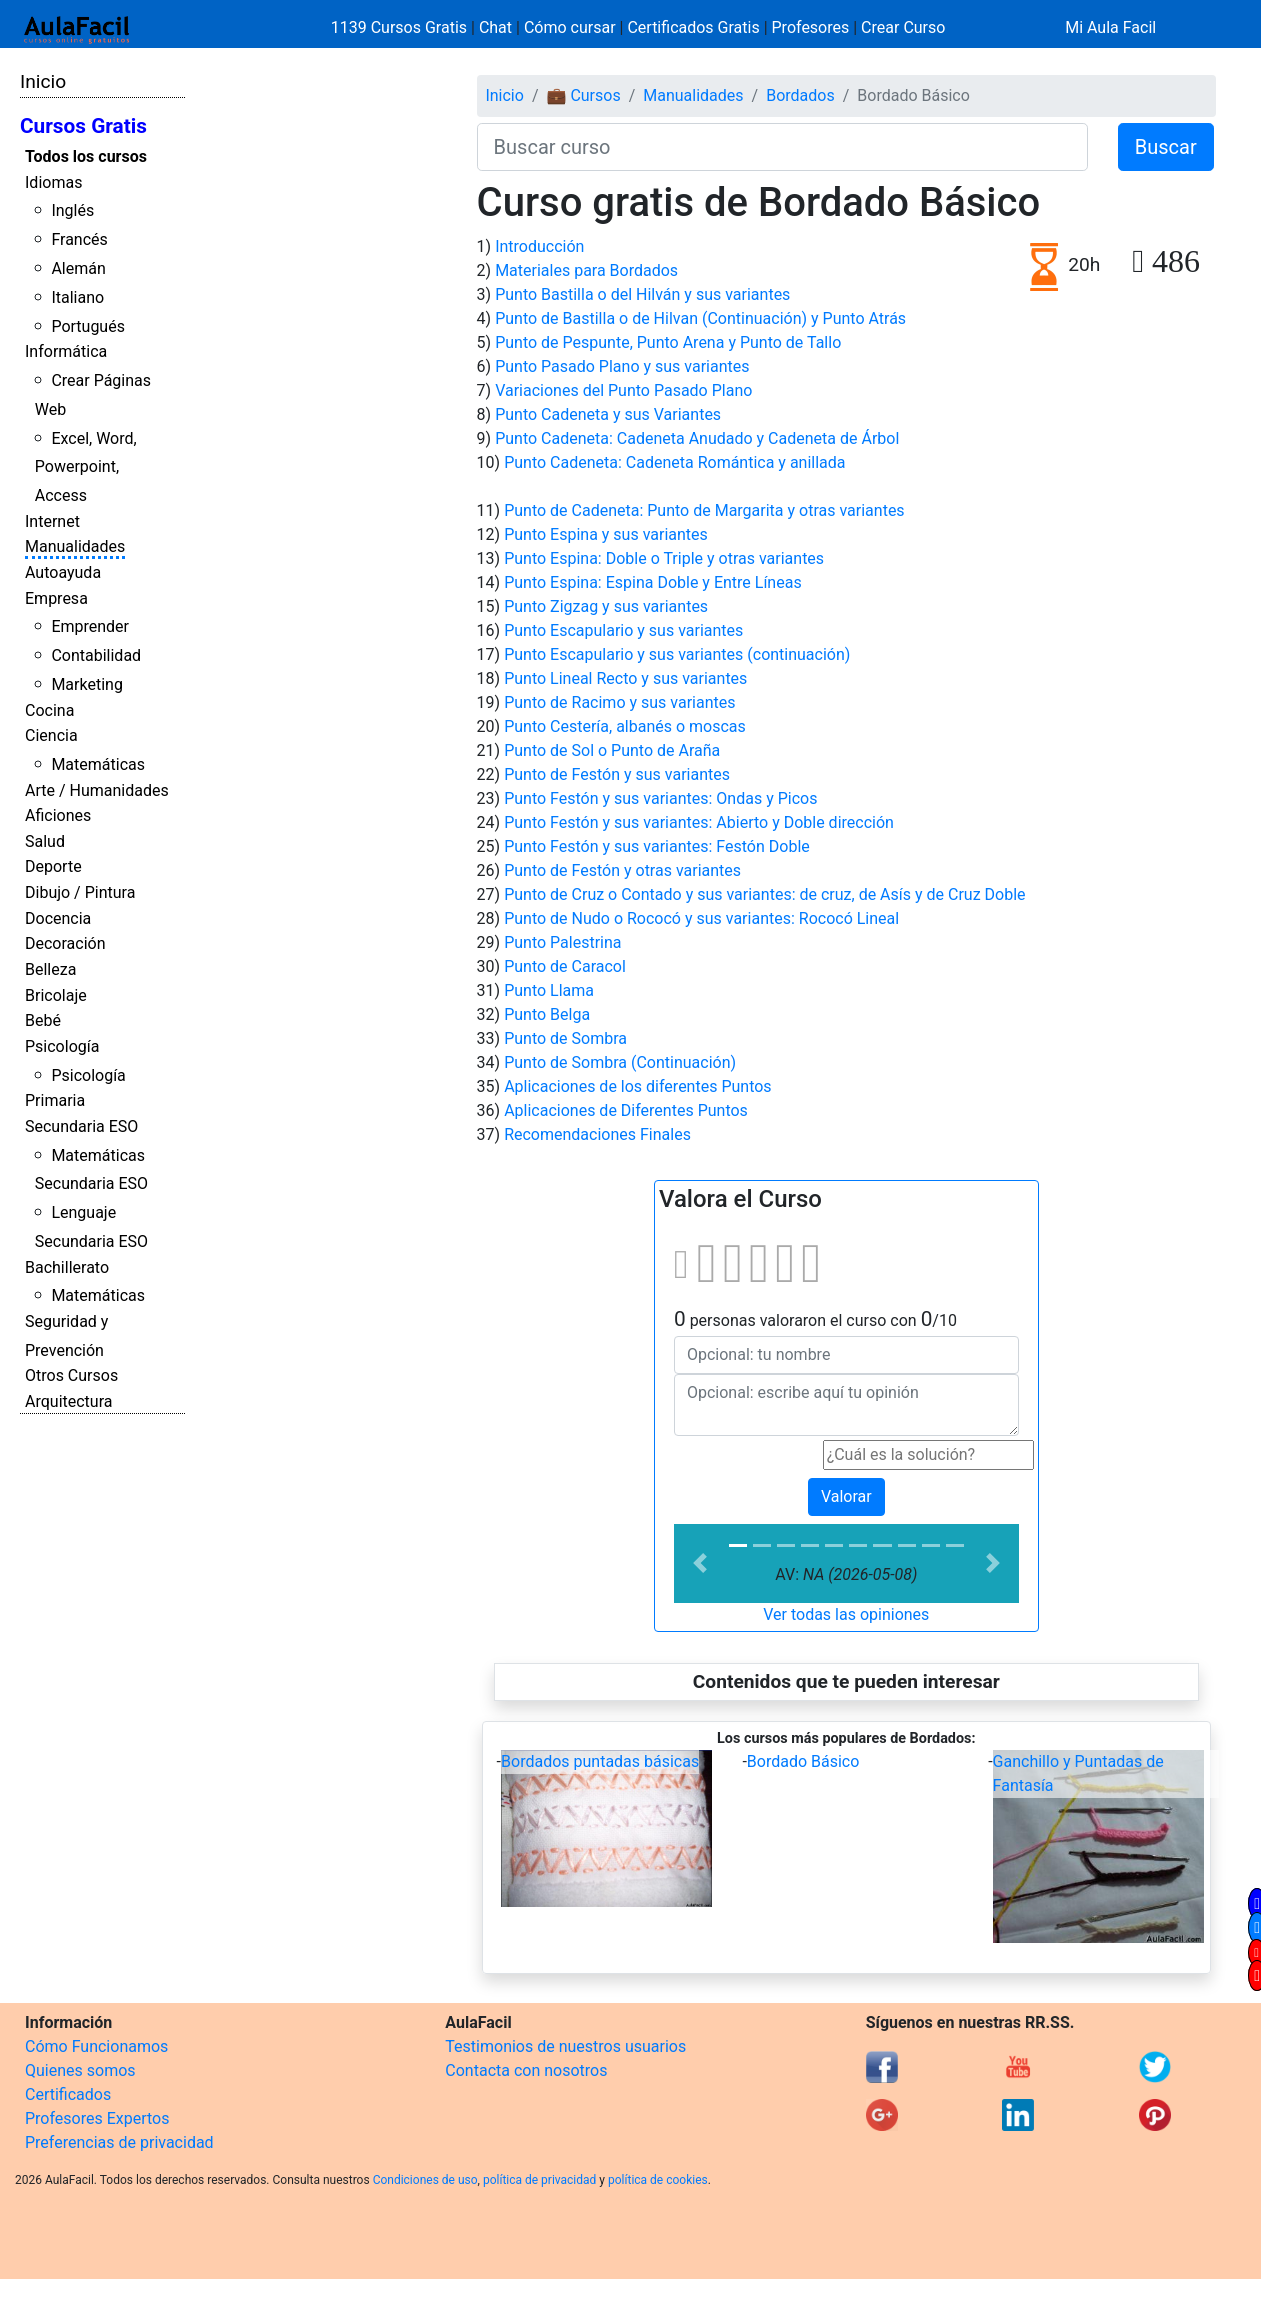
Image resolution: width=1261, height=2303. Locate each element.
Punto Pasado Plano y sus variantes (622, 366)
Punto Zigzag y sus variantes (606, 606)
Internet (52, 521)
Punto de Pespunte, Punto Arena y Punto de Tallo (668, 342)
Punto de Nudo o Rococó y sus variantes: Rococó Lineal (701, 918)
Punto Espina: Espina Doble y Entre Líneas (653, 582)
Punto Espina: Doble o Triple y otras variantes (664, 558)
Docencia (58, 918)
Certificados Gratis (693, 27)
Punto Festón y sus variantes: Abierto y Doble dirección (699, 822)
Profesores (811, 27)
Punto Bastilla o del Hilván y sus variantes (642, 294)
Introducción (539, 246)
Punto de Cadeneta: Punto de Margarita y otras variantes (704, 510)
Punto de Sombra (565, 1038)
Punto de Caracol (565, 966)
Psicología (62, 1046)
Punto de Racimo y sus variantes (619, 702)
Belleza (50, 969)
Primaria (55, 1100)
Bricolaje (56, 995)
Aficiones (58, 815)
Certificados (68, 2094)
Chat (495, 27)
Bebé (43, 1020)
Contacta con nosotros (526, 2070)
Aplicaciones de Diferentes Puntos (626, 1110)
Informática (66, 351)
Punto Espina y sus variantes (606, 534)
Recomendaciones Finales (597, 1134)
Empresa (56, 598)
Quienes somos (80, 2070)
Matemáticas (98, 764)
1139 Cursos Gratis (401, 27)
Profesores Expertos (97, 2118)
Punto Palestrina (562, 942)
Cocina (49, 710)
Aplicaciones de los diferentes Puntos (637, 1086)
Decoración (65, 943)
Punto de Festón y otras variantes (622, 870)
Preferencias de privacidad (119, 2142)
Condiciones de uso (425, 2180)
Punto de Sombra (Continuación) (620, 1062)
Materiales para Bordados (586, 270)
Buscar (1166, 147)
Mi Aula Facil (1110, 27)
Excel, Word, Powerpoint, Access (86, 467)
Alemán (78, 268)
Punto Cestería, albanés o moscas (625, 726)
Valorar (846, 1496)
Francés (79, 239)
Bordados (800, 95)
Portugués (88, 326)
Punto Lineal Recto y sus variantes (625, 678)
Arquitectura (68, 1401)
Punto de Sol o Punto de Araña (612, 750)
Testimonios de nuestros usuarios (565, 2046)
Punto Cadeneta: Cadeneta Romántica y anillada (674, 462)
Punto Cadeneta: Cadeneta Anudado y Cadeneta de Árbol (697, 438)
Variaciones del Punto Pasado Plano (623, 390)
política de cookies (658, 2180)
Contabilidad (96, 655)
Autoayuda (63, 572)
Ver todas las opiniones (846, 1614)
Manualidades (75, 546)
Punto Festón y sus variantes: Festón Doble (657, 846)
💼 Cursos (583, 95)
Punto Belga (547, 1014)
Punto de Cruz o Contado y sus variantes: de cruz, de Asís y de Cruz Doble (764, 894)
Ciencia (51, 735)
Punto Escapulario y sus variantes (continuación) (677, 654)
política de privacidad (539, 2180)
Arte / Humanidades (97, 790)
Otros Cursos (71, 1375)
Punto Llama (549, 990)
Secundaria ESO (81, 1126)
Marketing (86, 684)
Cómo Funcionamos (96, 2046)
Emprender (90, 626)
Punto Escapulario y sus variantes (623, 630)
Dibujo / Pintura (80, 892)
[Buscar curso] (782, 147)
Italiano (77, 297)
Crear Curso (903, 27)
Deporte (53, 866)
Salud (45, 841)
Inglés (72, 210)
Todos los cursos (86, 156)
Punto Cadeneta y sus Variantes (608, 414)
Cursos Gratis (83, 126)
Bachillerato (67, 1267)
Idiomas (53, 182)
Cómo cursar (570, 27)
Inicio (43, 81)
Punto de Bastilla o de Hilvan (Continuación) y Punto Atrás (700, 318)
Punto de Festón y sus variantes (617, 774)
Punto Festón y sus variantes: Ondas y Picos (660, 798)
